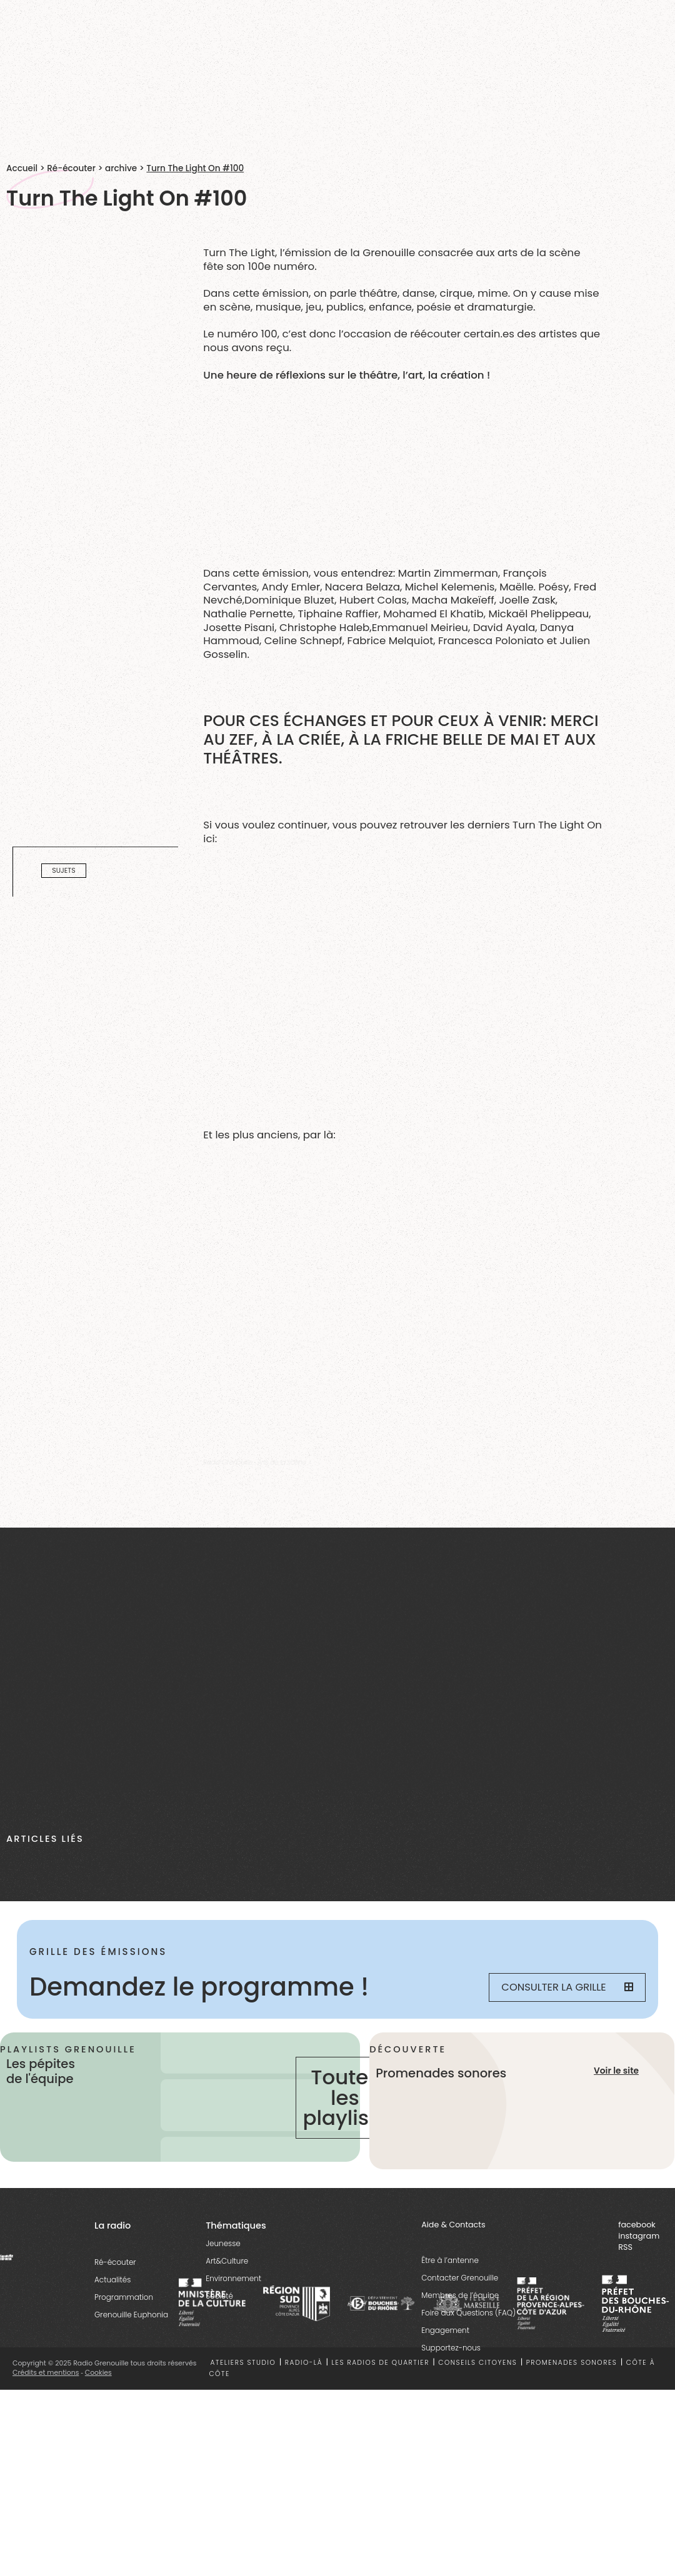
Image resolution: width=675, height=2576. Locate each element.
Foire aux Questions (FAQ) (468, 2312)
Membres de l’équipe (460, 2295)
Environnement (233, 2278)
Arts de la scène (282, 1462)
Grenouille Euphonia (131, 2314)
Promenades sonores (572, 2362)
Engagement (445, 2330)
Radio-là (303, 2362)
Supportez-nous (451, 2347)
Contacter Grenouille (459, 2277)
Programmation (123, 2297)
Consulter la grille (567, 1987)
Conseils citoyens (477, 2362)
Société (219, 2295)
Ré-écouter (71, 168)
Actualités (112, 2279)
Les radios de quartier (380, 2362)
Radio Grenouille (227, 1462)
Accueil (22, 168)
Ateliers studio (243, 2362)
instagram (638, 2235)
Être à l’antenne (450, 2260)
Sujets (63, 870)
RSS (625, 2247)
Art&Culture (227, 2260)
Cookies (98, 2372)
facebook (637, 2224)
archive (121, 168)
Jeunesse (223, 2243)
